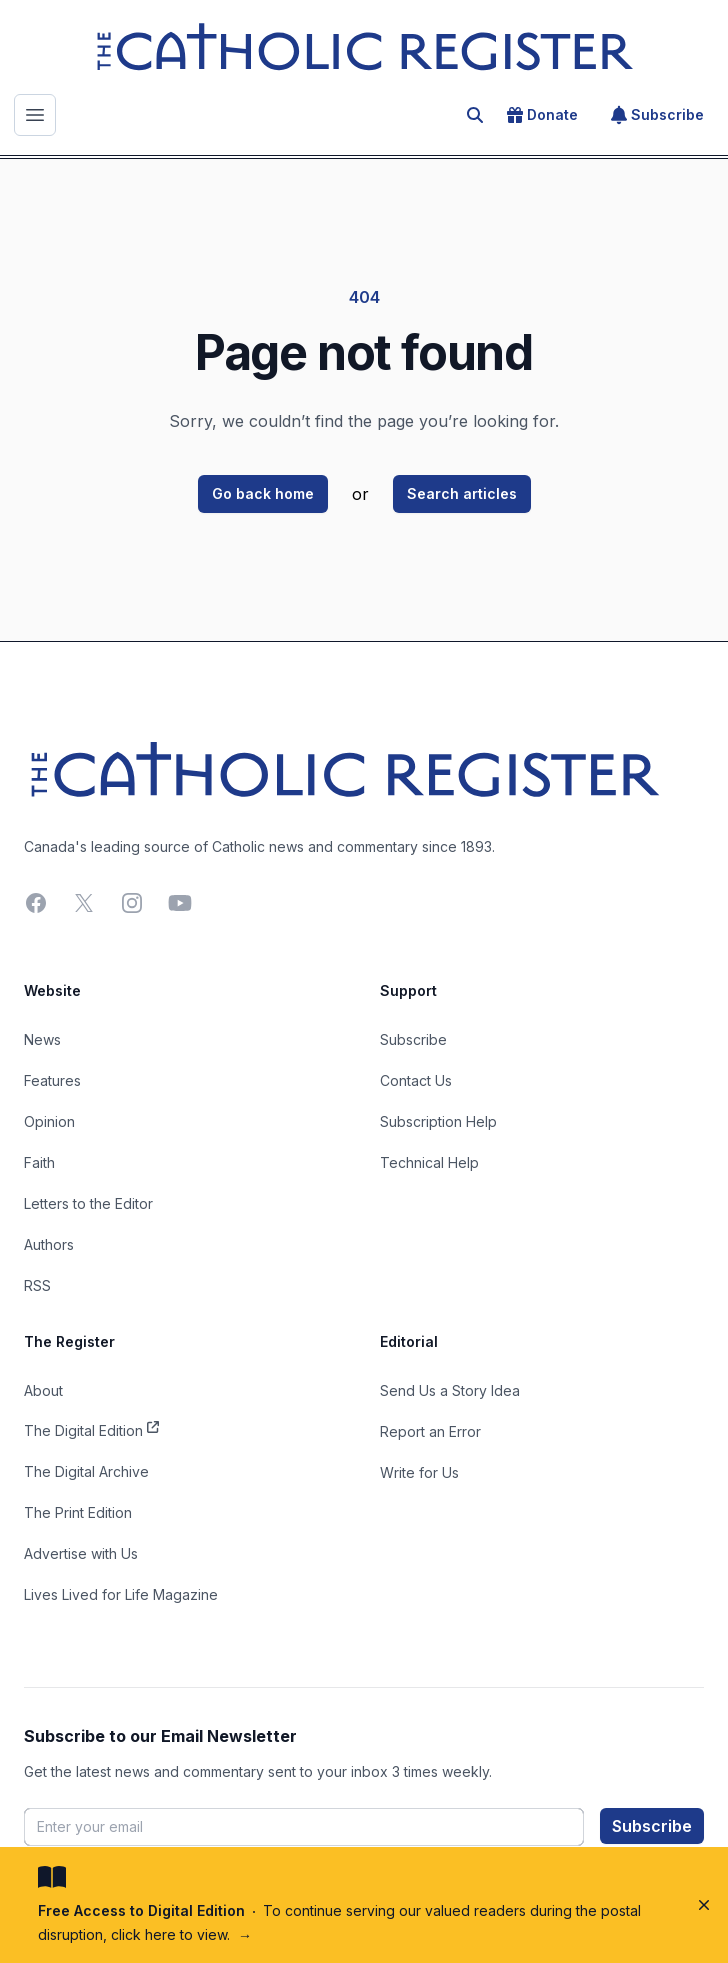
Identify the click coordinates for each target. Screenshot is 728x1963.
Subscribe (657, 115)
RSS (37, 1285)
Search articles (462, 493)
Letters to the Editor (88, 1203)
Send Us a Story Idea (450, 1390)
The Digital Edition (91, 1429)
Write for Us (419, 1472)
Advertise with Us (81, 1553)
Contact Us (416, 1080)
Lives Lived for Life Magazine (121, 1594)
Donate (542, 115)
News (42, 1039)
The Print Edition (78, 1512)
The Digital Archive (86, 1471)
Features (52, 1080)
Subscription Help (438, 1121)
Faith (39, 1162)
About (43, 1390)
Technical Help (429, 1162)
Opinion (49, 1121)
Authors (49, 1244)
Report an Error (430, 1431)
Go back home (263, 493)
